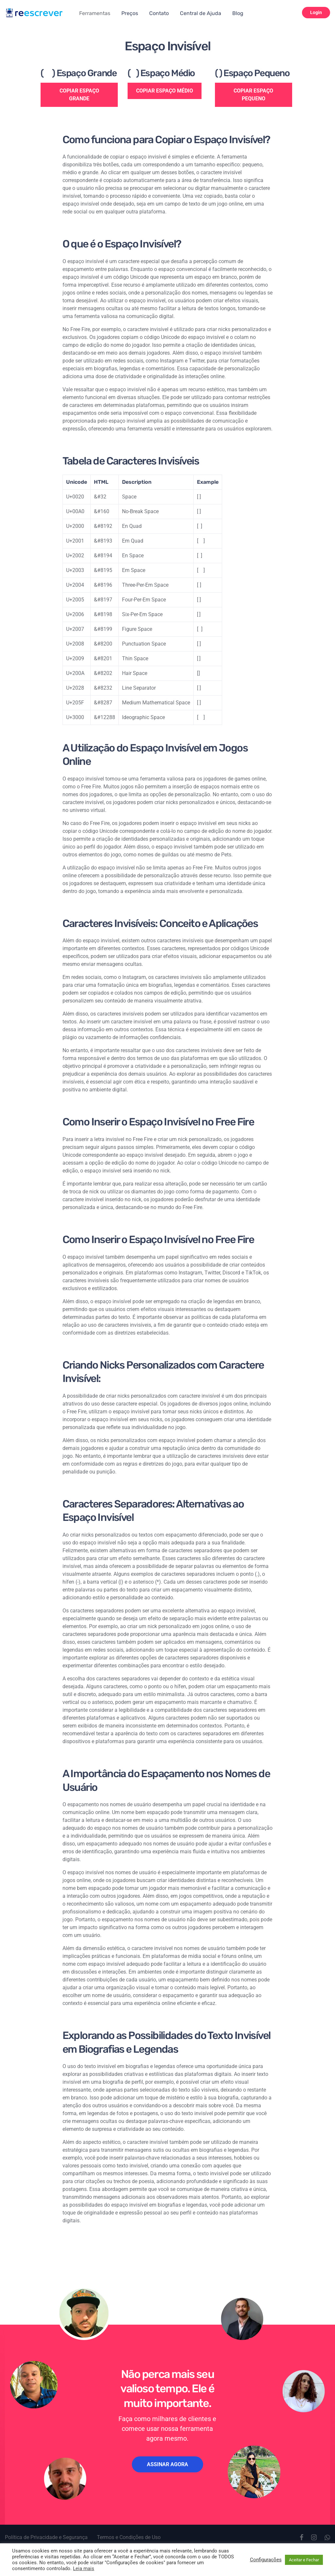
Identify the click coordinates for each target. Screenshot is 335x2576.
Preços (129, 13)
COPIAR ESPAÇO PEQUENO (253, 95)
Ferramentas (94, 13)
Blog (237, 13)
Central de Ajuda (200, 13)
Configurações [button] (266, 2560)
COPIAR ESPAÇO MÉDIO (164, 91)
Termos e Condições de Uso (129, 2537)
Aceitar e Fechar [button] (304, 2559)
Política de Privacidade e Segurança (46, 2537)
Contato (159, 13)
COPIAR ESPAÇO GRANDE (79, 95)
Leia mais (83, 2568)
